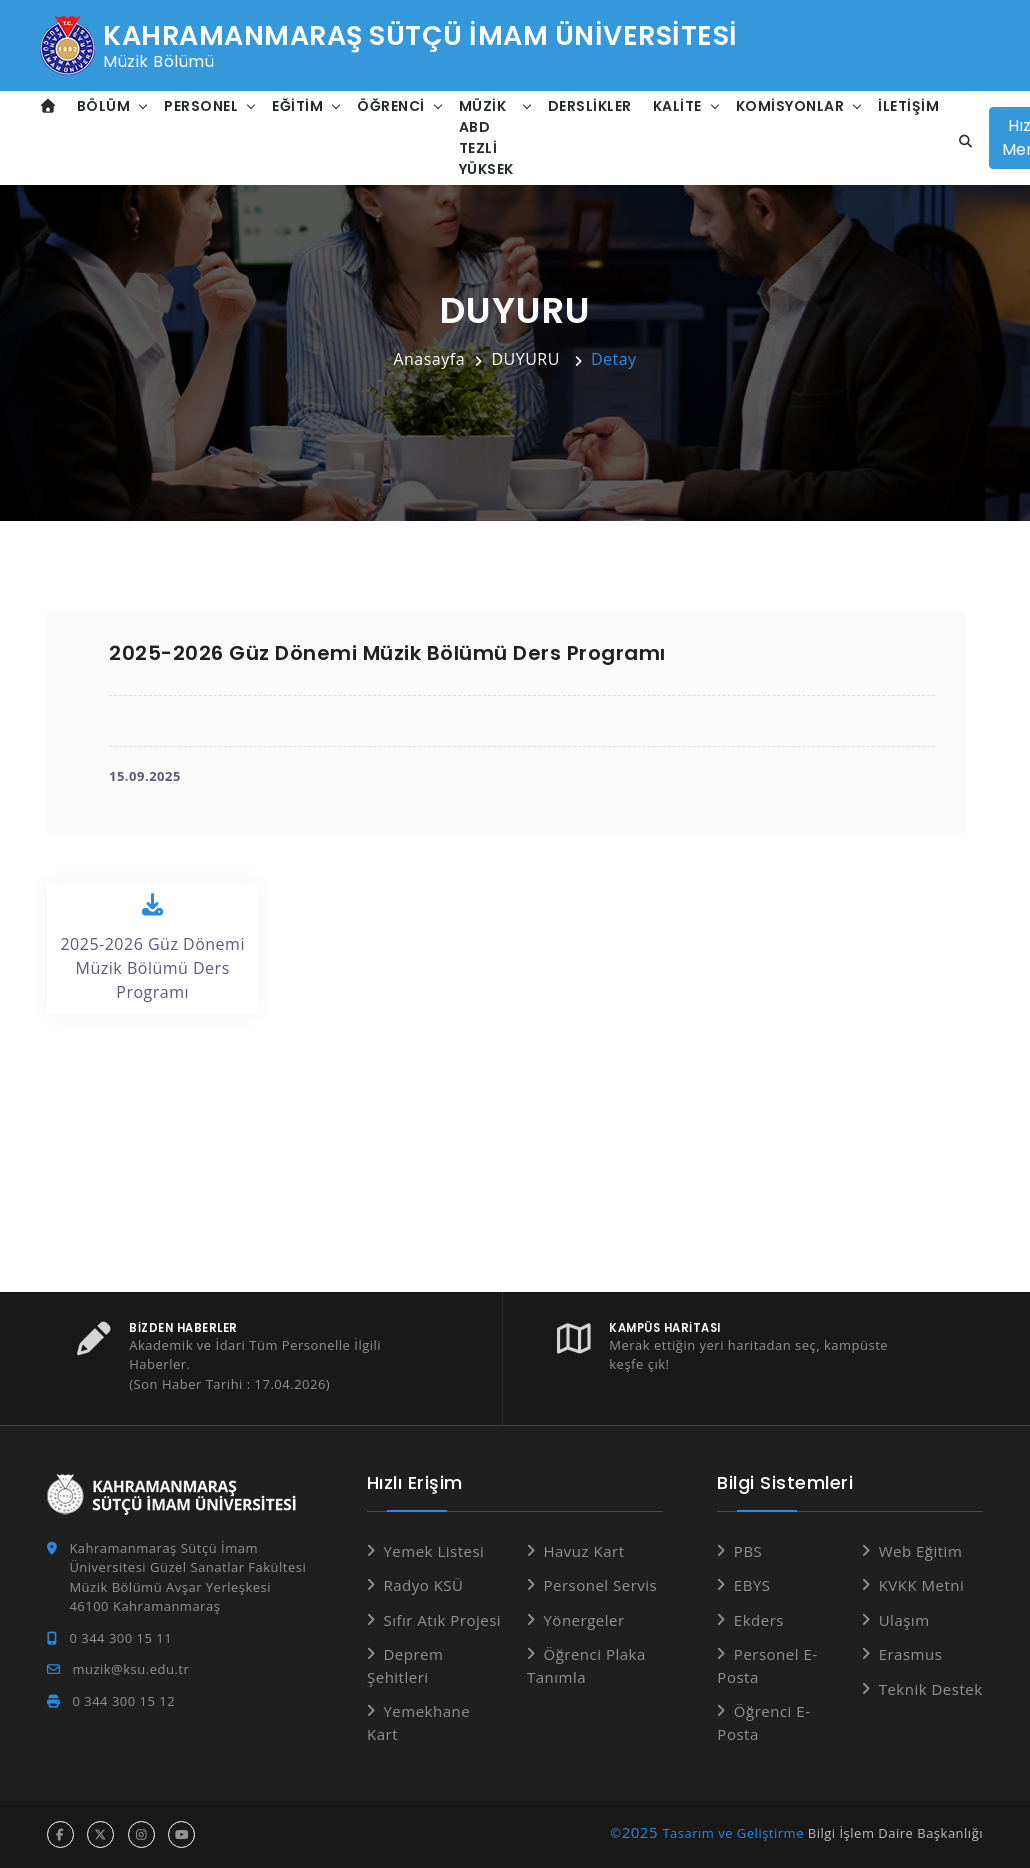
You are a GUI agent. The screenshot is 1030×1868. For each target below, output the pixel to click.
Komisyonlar (790, 106)
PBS (748, 1551)
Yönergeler (583, 1620)
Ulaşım (904, 1620)
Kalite (677, 106)
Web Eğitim (921, 1551)
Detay (614, 359)
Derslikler (590, 106)
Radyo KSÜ (423, 1585)
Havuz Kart (583, 1551)
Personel (201, 106)
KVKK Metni (922, 1585)
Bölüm (104, 106)
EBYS (752, 1585)
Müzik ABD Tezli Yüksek (486, 137)
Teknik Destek (931, 1689)
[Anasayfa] (48, 106)
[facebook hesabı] (60, 1834)
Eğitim (297, 106)
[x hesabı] (100, 1834)
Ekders (759, 1620)
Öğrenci (391, 106)
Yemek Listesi (433, 1551)
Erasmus (911, 1654)
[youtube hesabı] (181, 1834)
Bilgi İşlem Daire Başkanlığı (895, 1833)
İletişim (908, 106)
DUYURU (527, 359)
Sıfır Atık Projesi (442, 1620)
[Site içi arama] (960, 142)
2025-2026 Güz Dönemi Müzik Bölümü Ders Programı (152, 948)
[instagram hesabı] (141, 1834)
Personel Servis (600, 1585)
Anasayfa (429, 359)
